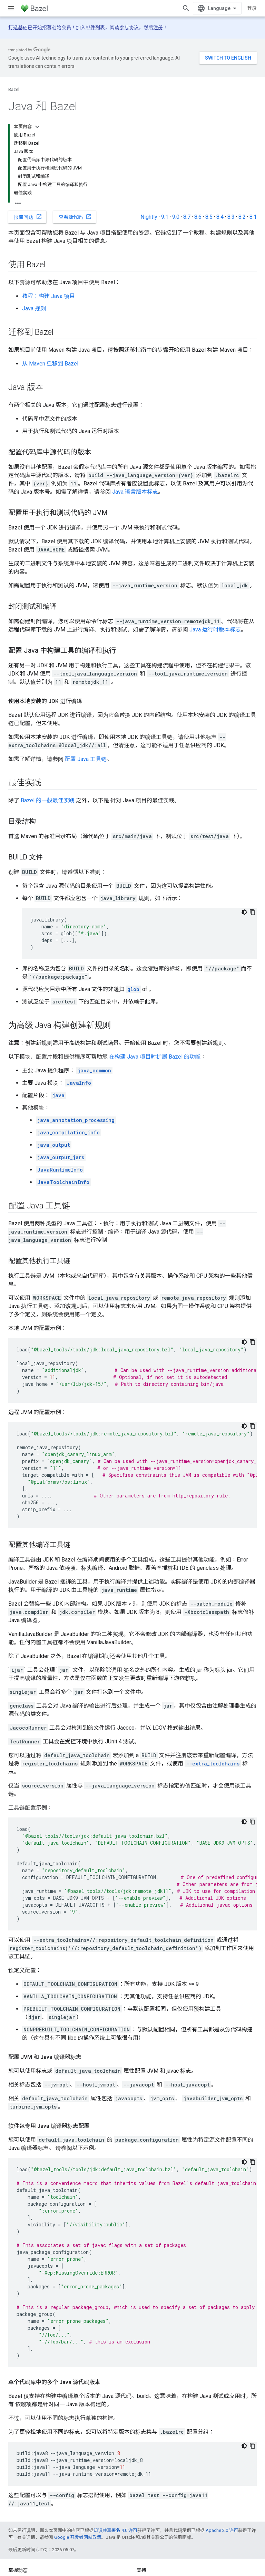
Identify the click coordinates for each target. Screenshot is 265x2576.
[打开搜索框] (186, 8)
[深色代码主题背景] (244, 912)
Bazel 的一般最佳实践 (48, 800)
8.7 (186, 217)
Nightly (148, 217)
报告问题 (28, 217)
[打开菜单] (11, 8)
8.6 (198, 217)
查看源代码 (75, 217)
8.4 (220, 217)
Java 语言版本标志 (135, 491)
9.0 (175, 217)
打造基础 (18, 27)
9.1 (164, 217)
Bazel (13, 89)
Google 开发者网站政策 (77, 2537)
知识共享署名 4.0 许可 (115, 2530)
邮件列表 (95, 27)
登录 (252, 8)
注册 (158, 27)
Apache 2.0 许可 (222, 2530)
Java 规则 (34, 308)
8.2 (242, 217)
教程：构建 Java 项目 (48, 296)
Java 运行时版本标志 (215, 629)
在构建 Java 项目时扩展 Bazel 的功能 (154, 1056)
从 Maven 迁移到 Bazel (50, 363)
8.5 (209, 217)
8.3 (231, 217)
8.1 (253, 217)
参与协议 (129, 27)
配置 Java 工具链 (86, 759)
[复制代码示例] (252, 912)
